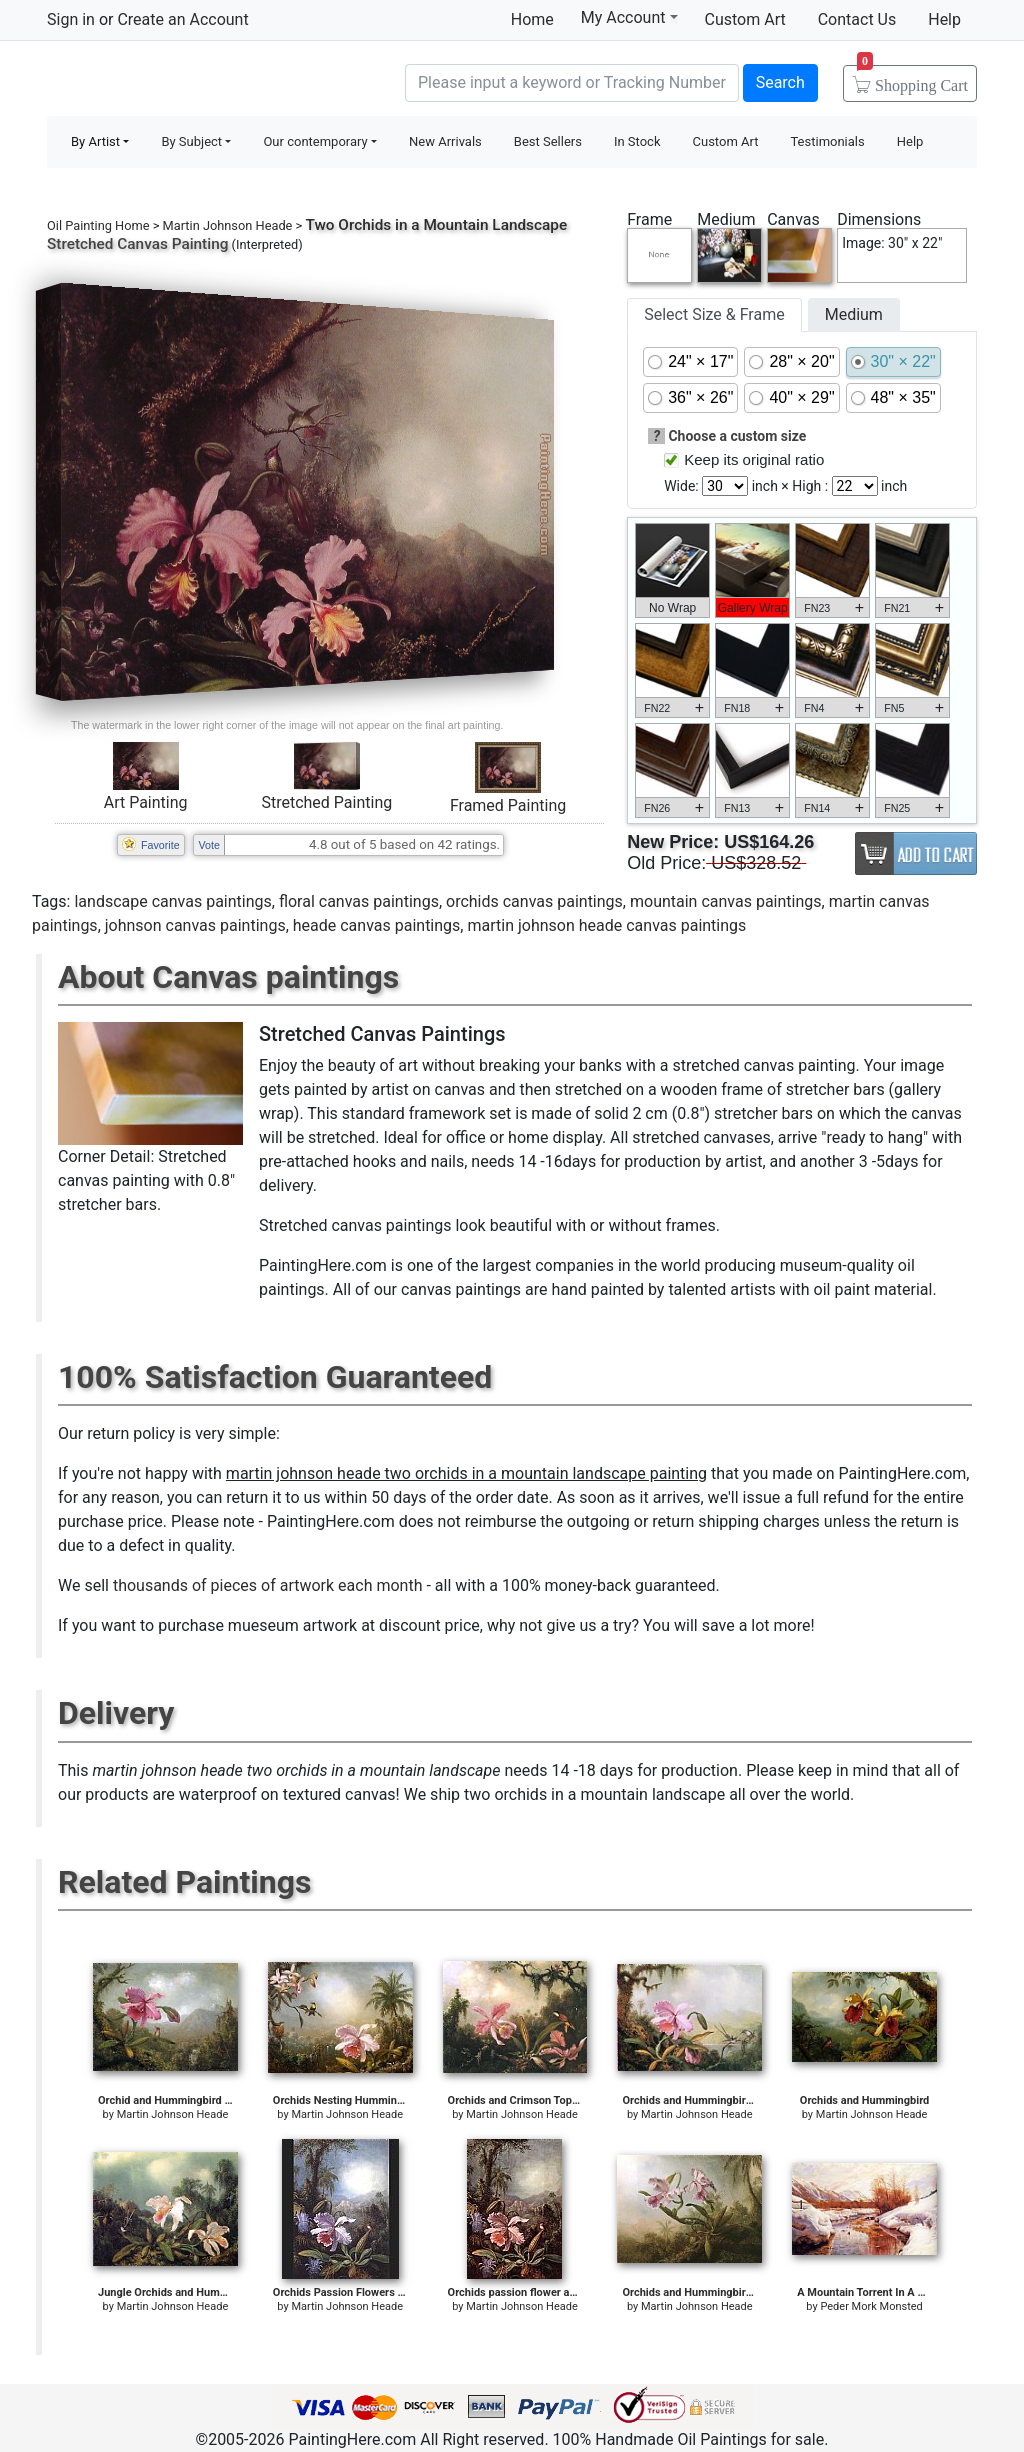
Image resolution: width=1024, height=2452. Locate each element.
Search (780, 82)
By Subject (191, 141)
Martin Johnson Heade (228, 225)
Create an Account (182, 19)
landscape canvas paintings (172, 901)
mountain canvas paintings (726, 901)
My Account (629, 17)
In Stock (637, 141)
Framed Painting (508, 805)
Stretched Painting (326, 802)
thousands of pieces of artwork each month (268, 1585)
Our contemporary (315, 141)
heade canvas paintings (377, 925)
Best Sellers (548, 141)
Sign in (71, 19)
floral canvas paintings (359, 901)
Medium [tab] (854, 314)
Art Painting (146, 802)
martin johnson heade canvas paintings (606, 925)
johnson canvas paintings (195, 925)
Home (532, 19)
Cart (912, 79)
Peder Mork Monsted (871, 2306)
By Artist (95, 141)
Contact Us (857, 19)
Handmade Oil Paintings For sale (197, 80)
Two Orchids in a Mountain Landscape (436, 225)
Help (944, 19)
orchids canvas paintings (534, 901)
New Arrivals (445, 141)
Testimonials (827, 141)
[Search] (572, 83)
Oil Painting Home (98, 225)
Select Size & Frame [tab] (714, 314)
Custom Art (745, 19)
